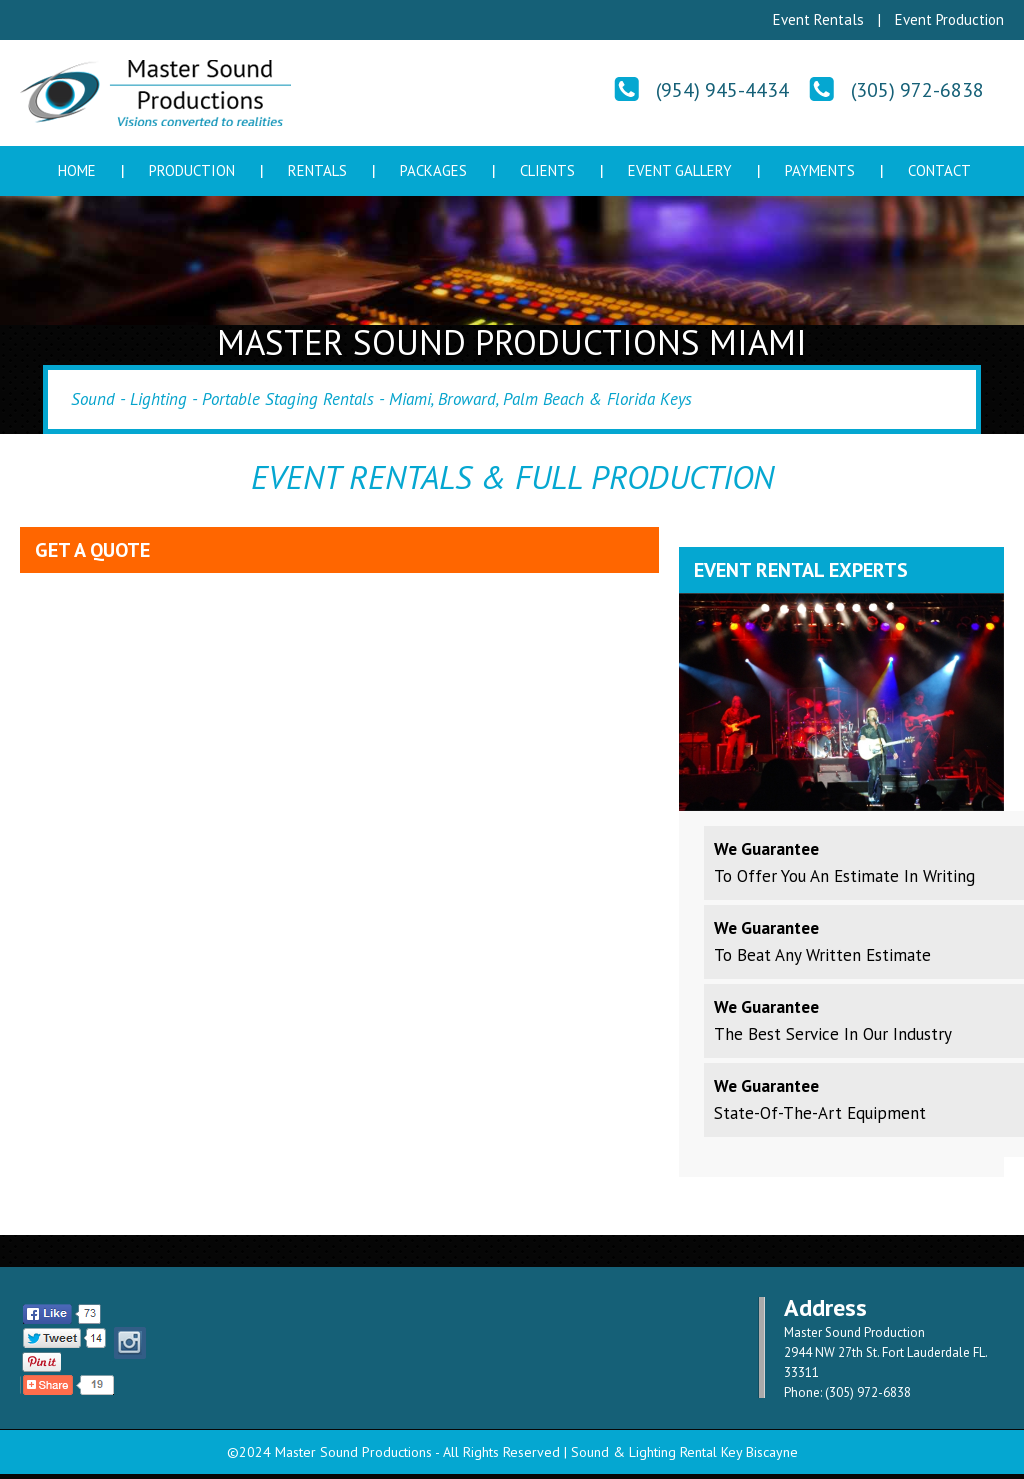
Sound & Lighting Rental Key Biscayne (684, 1452)
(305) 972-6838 (917, 90)
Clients (547, 170)
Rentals (317, 170)
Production (192, 170)
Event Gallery (680, 170)
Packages (433, 170)
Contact (939, 170)
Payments (820, 170)
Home (77, 170)
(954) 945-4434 (722, 90)
